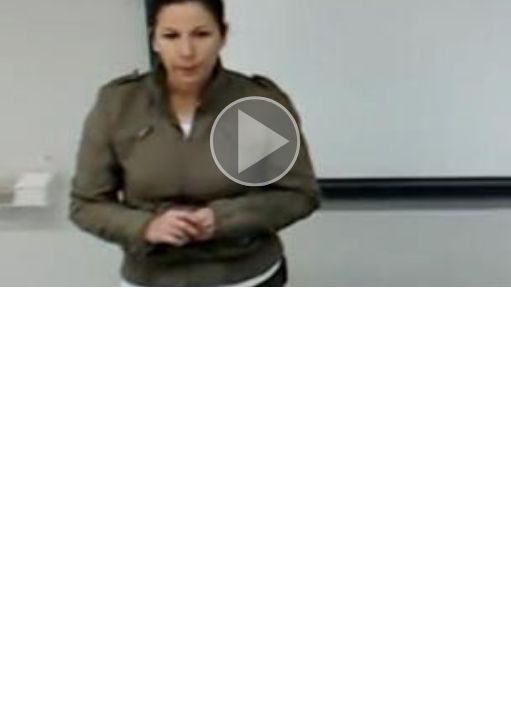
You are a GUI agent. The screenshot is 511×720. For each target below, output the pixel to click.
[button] (255, 143)
